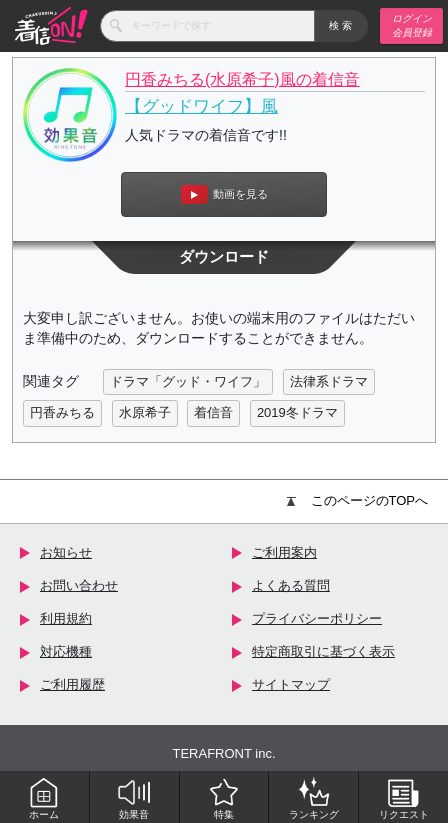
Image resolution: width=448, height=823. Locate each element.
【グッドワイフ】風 (201, 106)
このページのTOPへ (358, 500)
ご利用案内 (284, 552)
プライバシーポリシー (317, 618)
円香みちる (62, 412)
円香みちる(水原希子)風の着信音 (242, 79)
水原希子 (145, 412)
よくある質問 (291, 585)
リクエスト (404, 798)
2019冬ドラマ (297, 412)
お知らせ (66, 552)
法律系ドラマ (329, 381)
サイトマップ (291, 684)
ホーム (44, 798)
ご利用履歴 (72, 684)
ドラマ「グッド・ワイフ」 (188, 381)
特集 (224, 798)
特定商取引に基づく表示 (323, 651)
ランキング (314, 798)
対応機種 (66, 651)
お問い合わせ (79, 585)
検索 (341, 25)
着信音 (213, 412)
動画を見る (224, 194)
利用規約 (66, 618)
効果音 (134, 798)
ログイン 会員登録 (412, 25)
